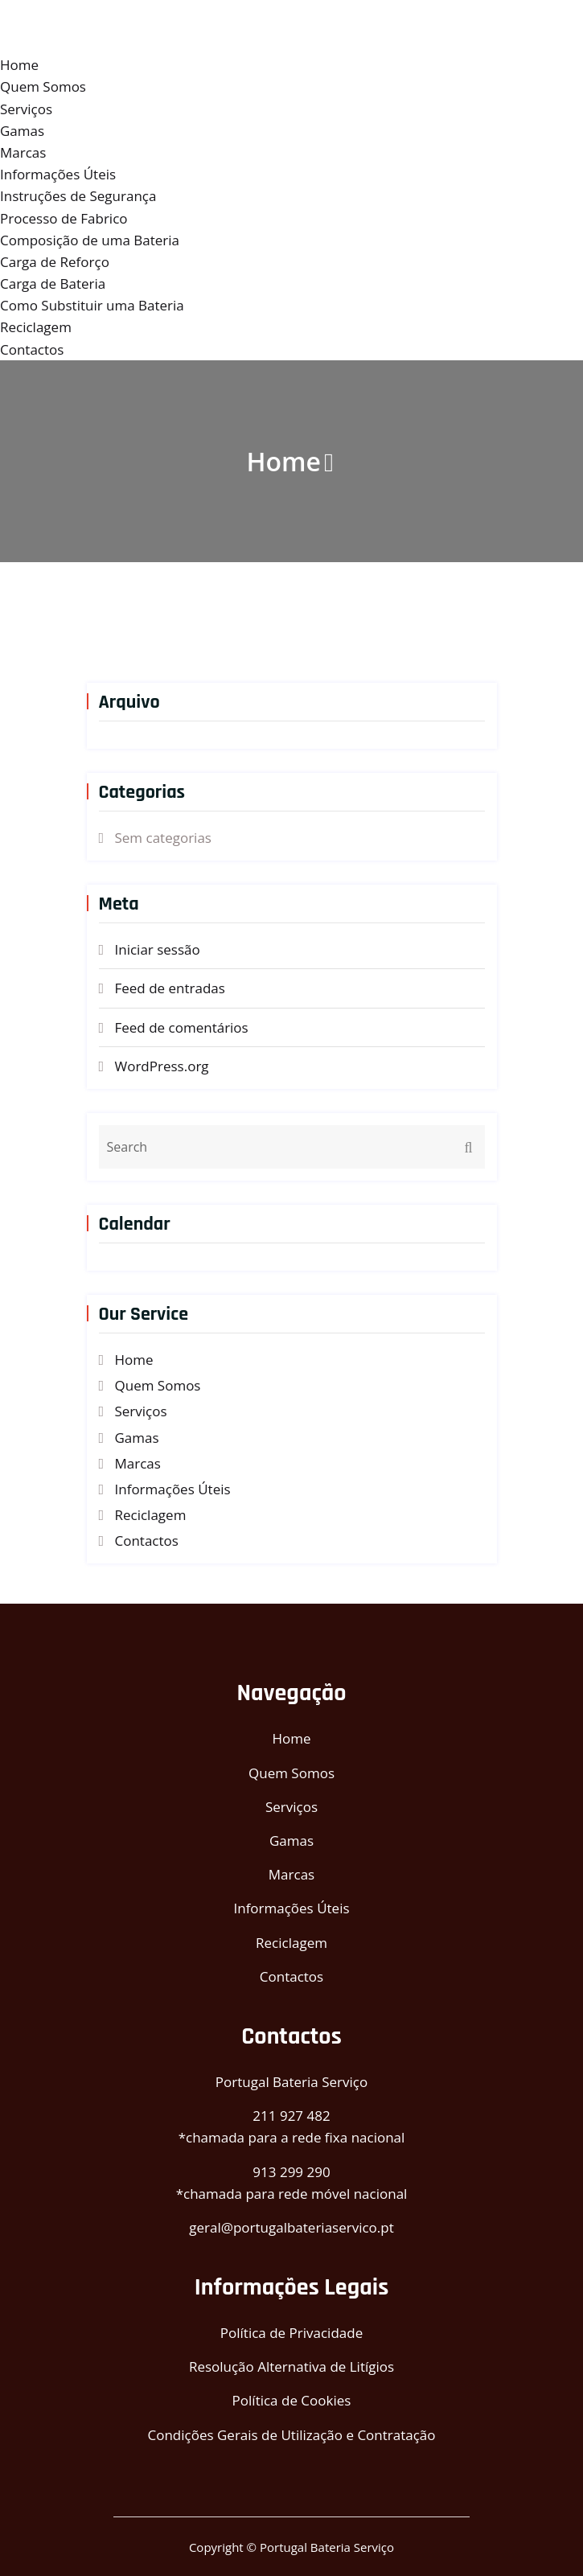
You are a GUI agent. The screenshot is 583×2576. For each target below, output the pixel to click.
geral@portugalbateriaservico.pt (291, 2227)
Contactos (32, 349)
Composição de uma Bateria (89, 240)
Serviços (26, 109)
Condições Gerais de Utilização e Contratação (291, 2435)
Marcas (23, 152)
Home (19, 64)
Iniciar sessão (157, 949)
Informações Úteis (58, 174)
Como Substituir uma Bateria (92, 305)
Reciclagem (36, 327)
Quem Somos (43, 86)
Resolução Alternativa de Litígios (291, 2366)
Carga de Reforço (54, 262)
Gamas (22, 130)
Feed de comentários (181, 1027)
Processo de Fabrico (64, 218)
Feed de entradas (170, 988)
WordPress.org (162, 1066)
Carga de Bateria (52, 283)
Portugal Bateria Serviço (291, 2082)
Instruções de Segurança (78, 196)
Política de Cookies (291, 2400)
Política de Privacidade (291, 2332)
